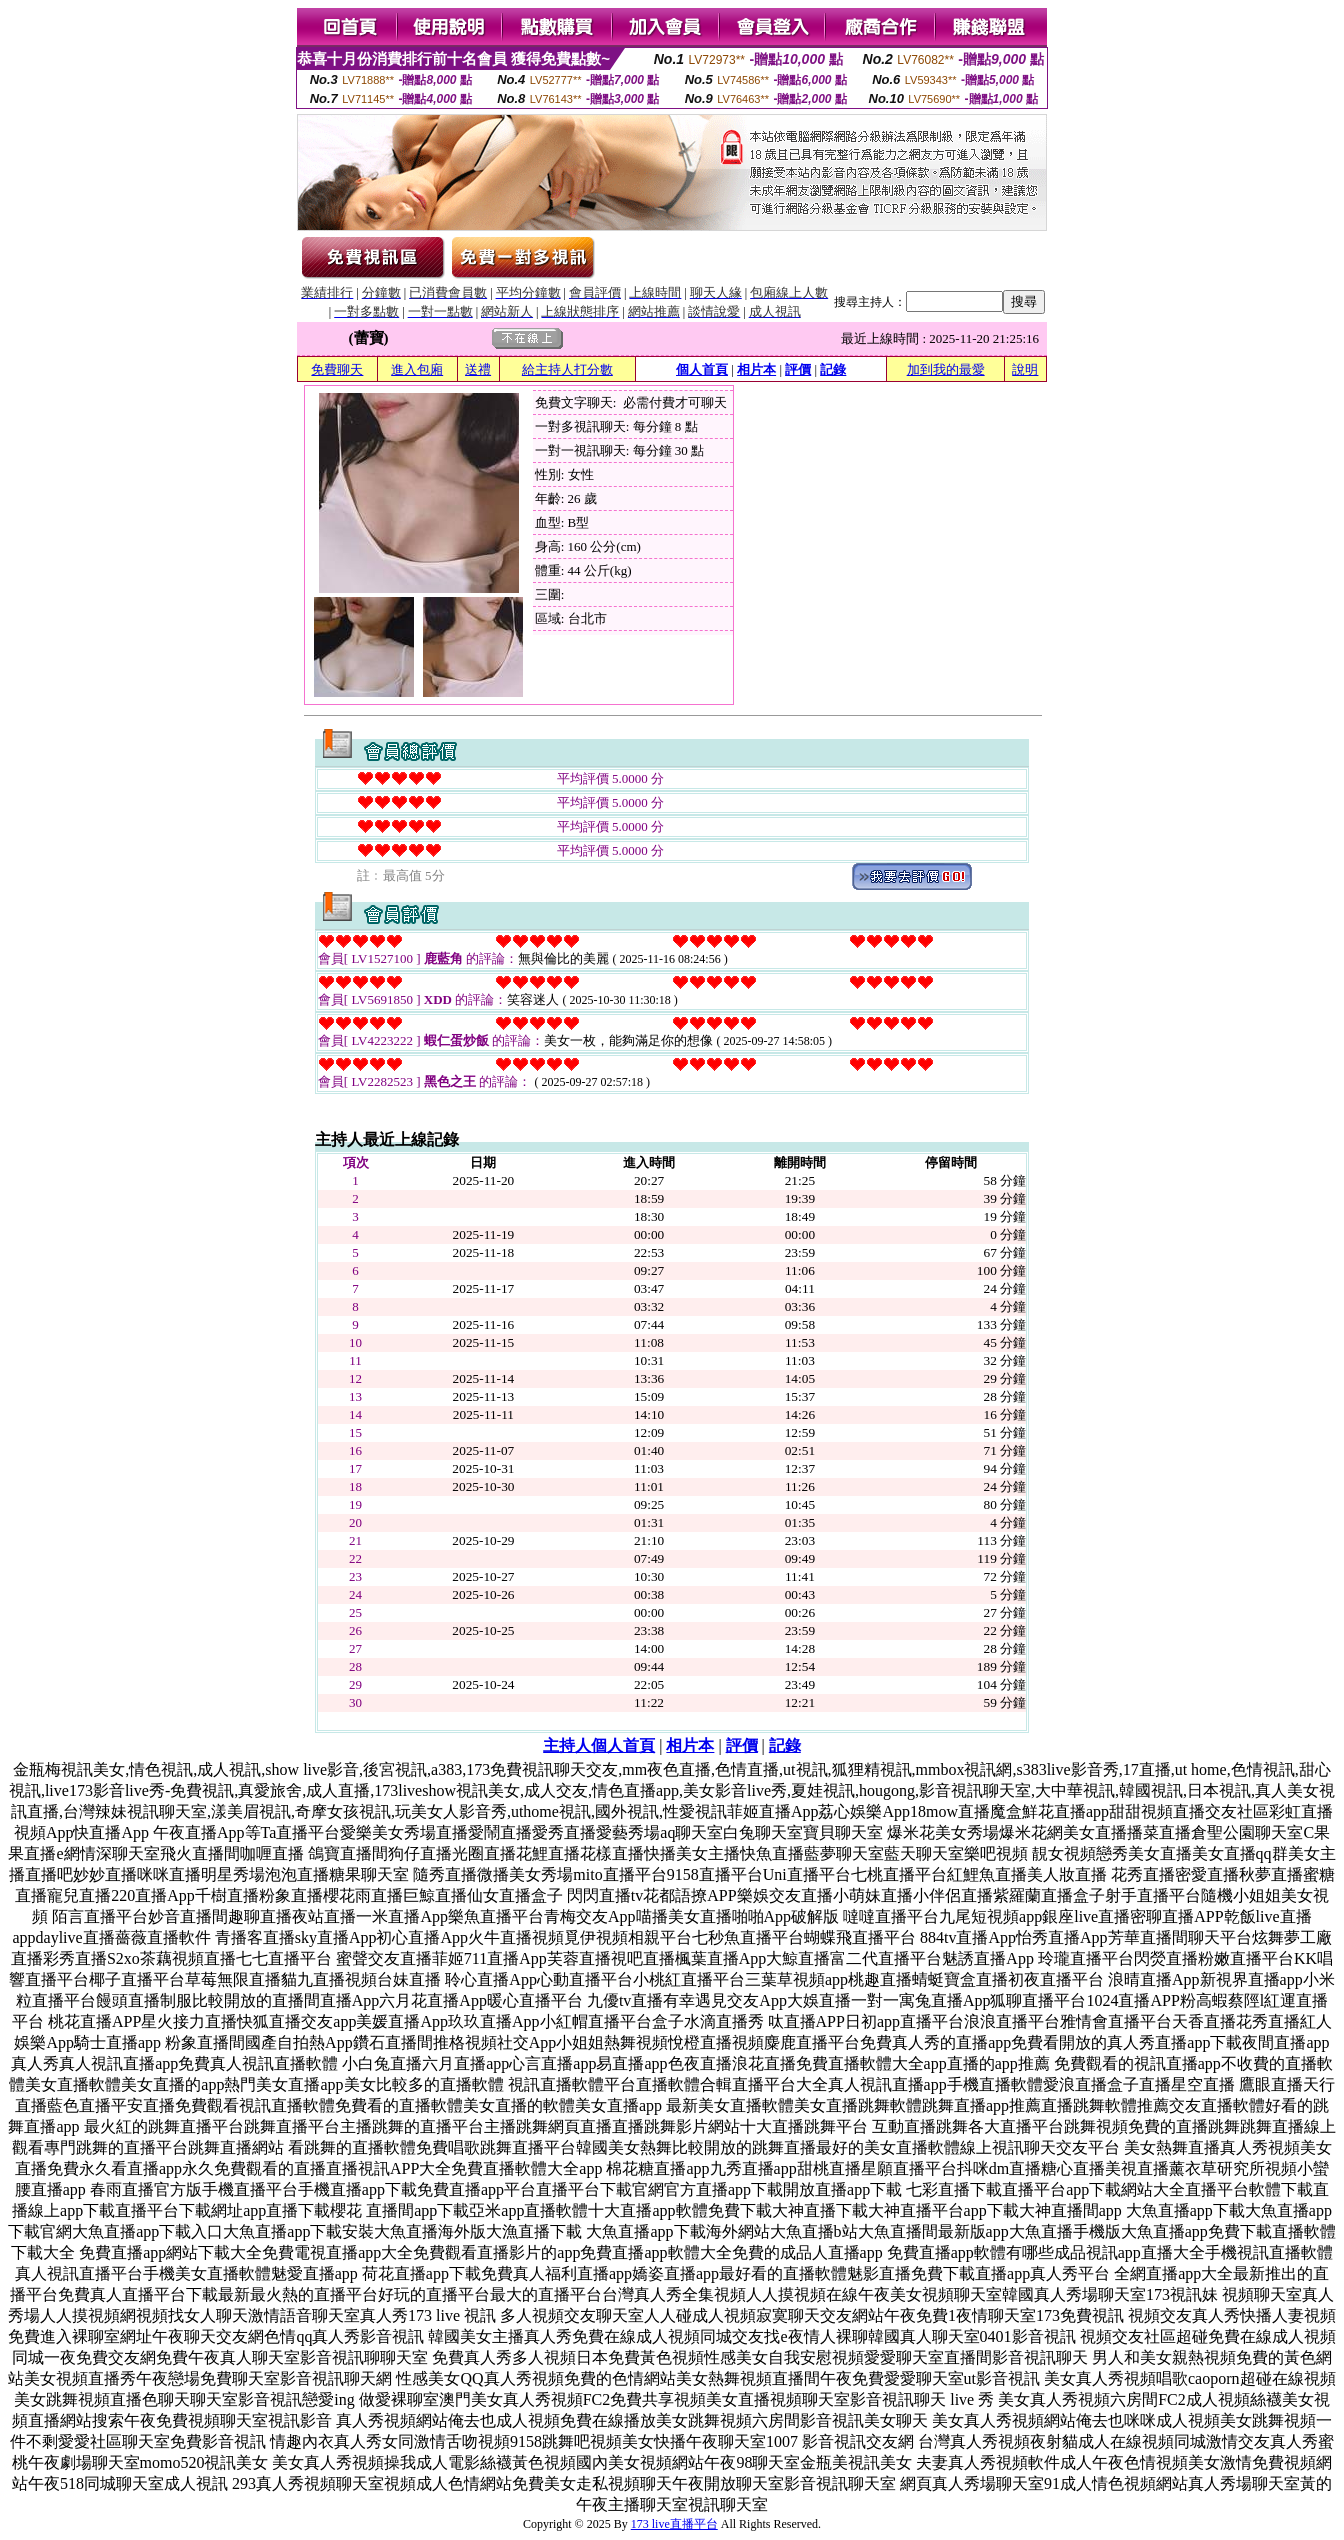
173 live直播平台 (674, 2524)
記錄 (833, 369)
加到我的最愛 (946, 369)
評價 (798, 369)
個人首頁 (702, 369)
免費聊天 (337, 369)
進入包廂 (417, 369)
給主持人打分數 (567, 369)
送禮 (478, 369)
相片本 (756, 369)
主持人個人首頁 (599, 1745)
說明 (1025, 369)
